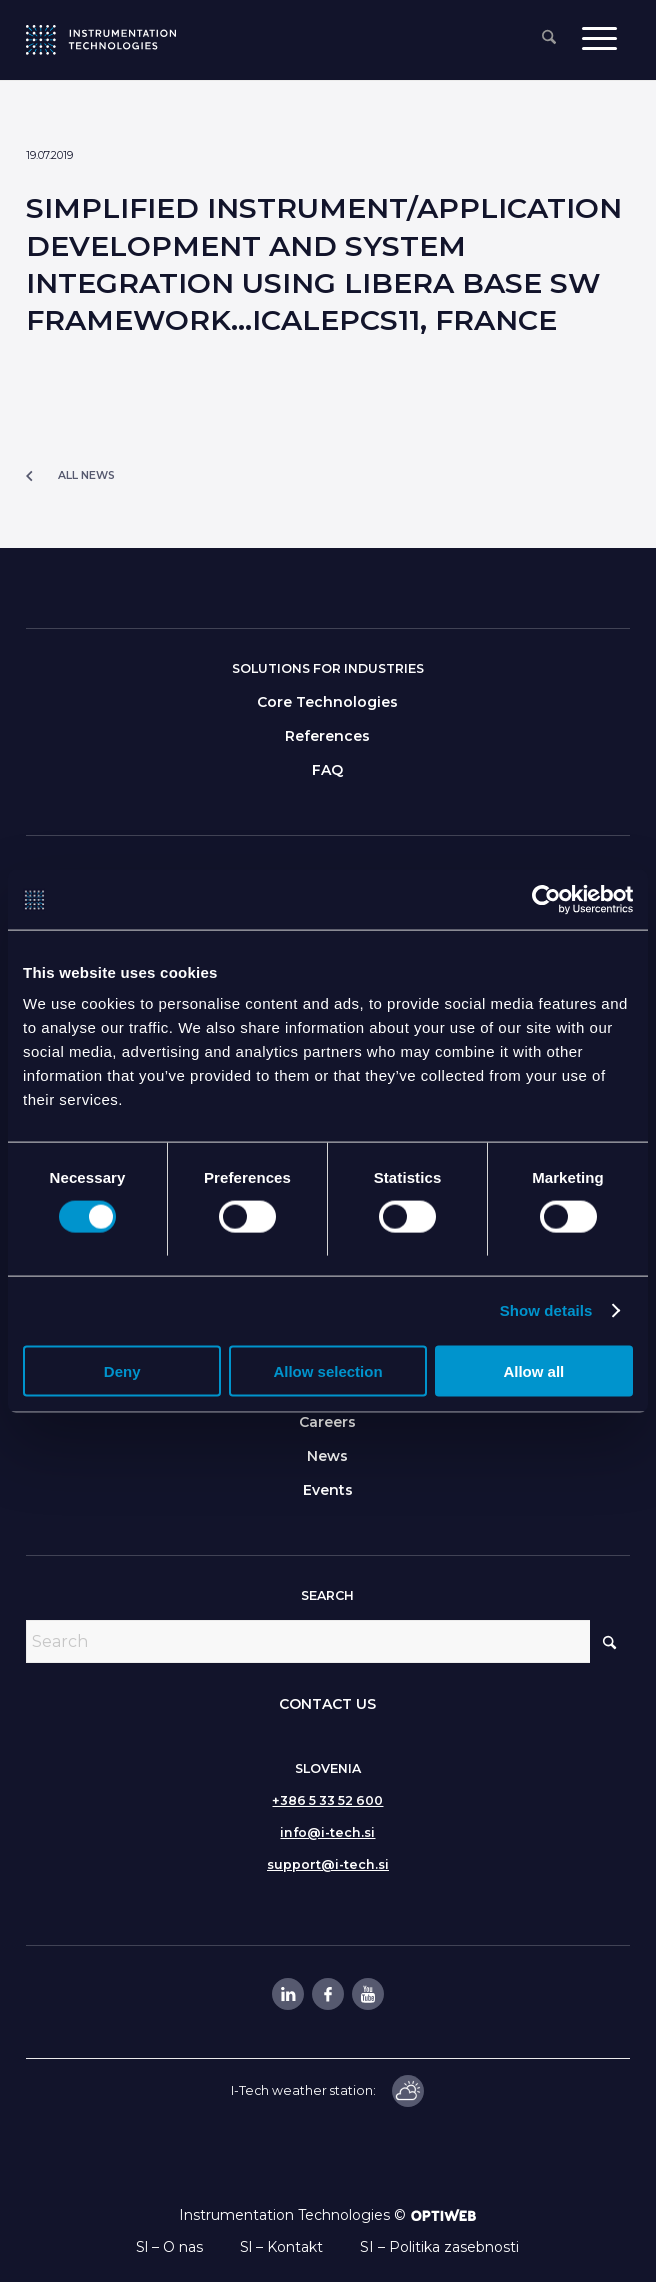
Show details (546, 1310)
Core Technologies (327, 702)
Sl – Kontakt (281, 2247)
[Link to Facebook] (327, 1994)
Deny (122, 1371)
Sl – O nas (169, 2247)
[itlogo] (101, 40)
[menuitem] (549, 38)
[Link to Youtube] (367, 1994)
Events (328, 1490)
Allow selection (327, 1371)
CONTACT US (327, 1704)
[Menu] (599, 37)
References (327, 736)
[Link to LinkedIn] (287, 1994)
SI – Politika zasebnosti (439, 2247)
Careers (327, 1422)
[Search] (549, 38)
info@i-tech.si (327, 1832)
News (327, 1456)
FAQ (327, 770)
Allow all (533, 1371)
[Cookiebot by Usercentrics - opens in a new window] (545, 900)
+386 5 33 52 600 (327, 1800)
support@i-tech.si (328, 1864)
